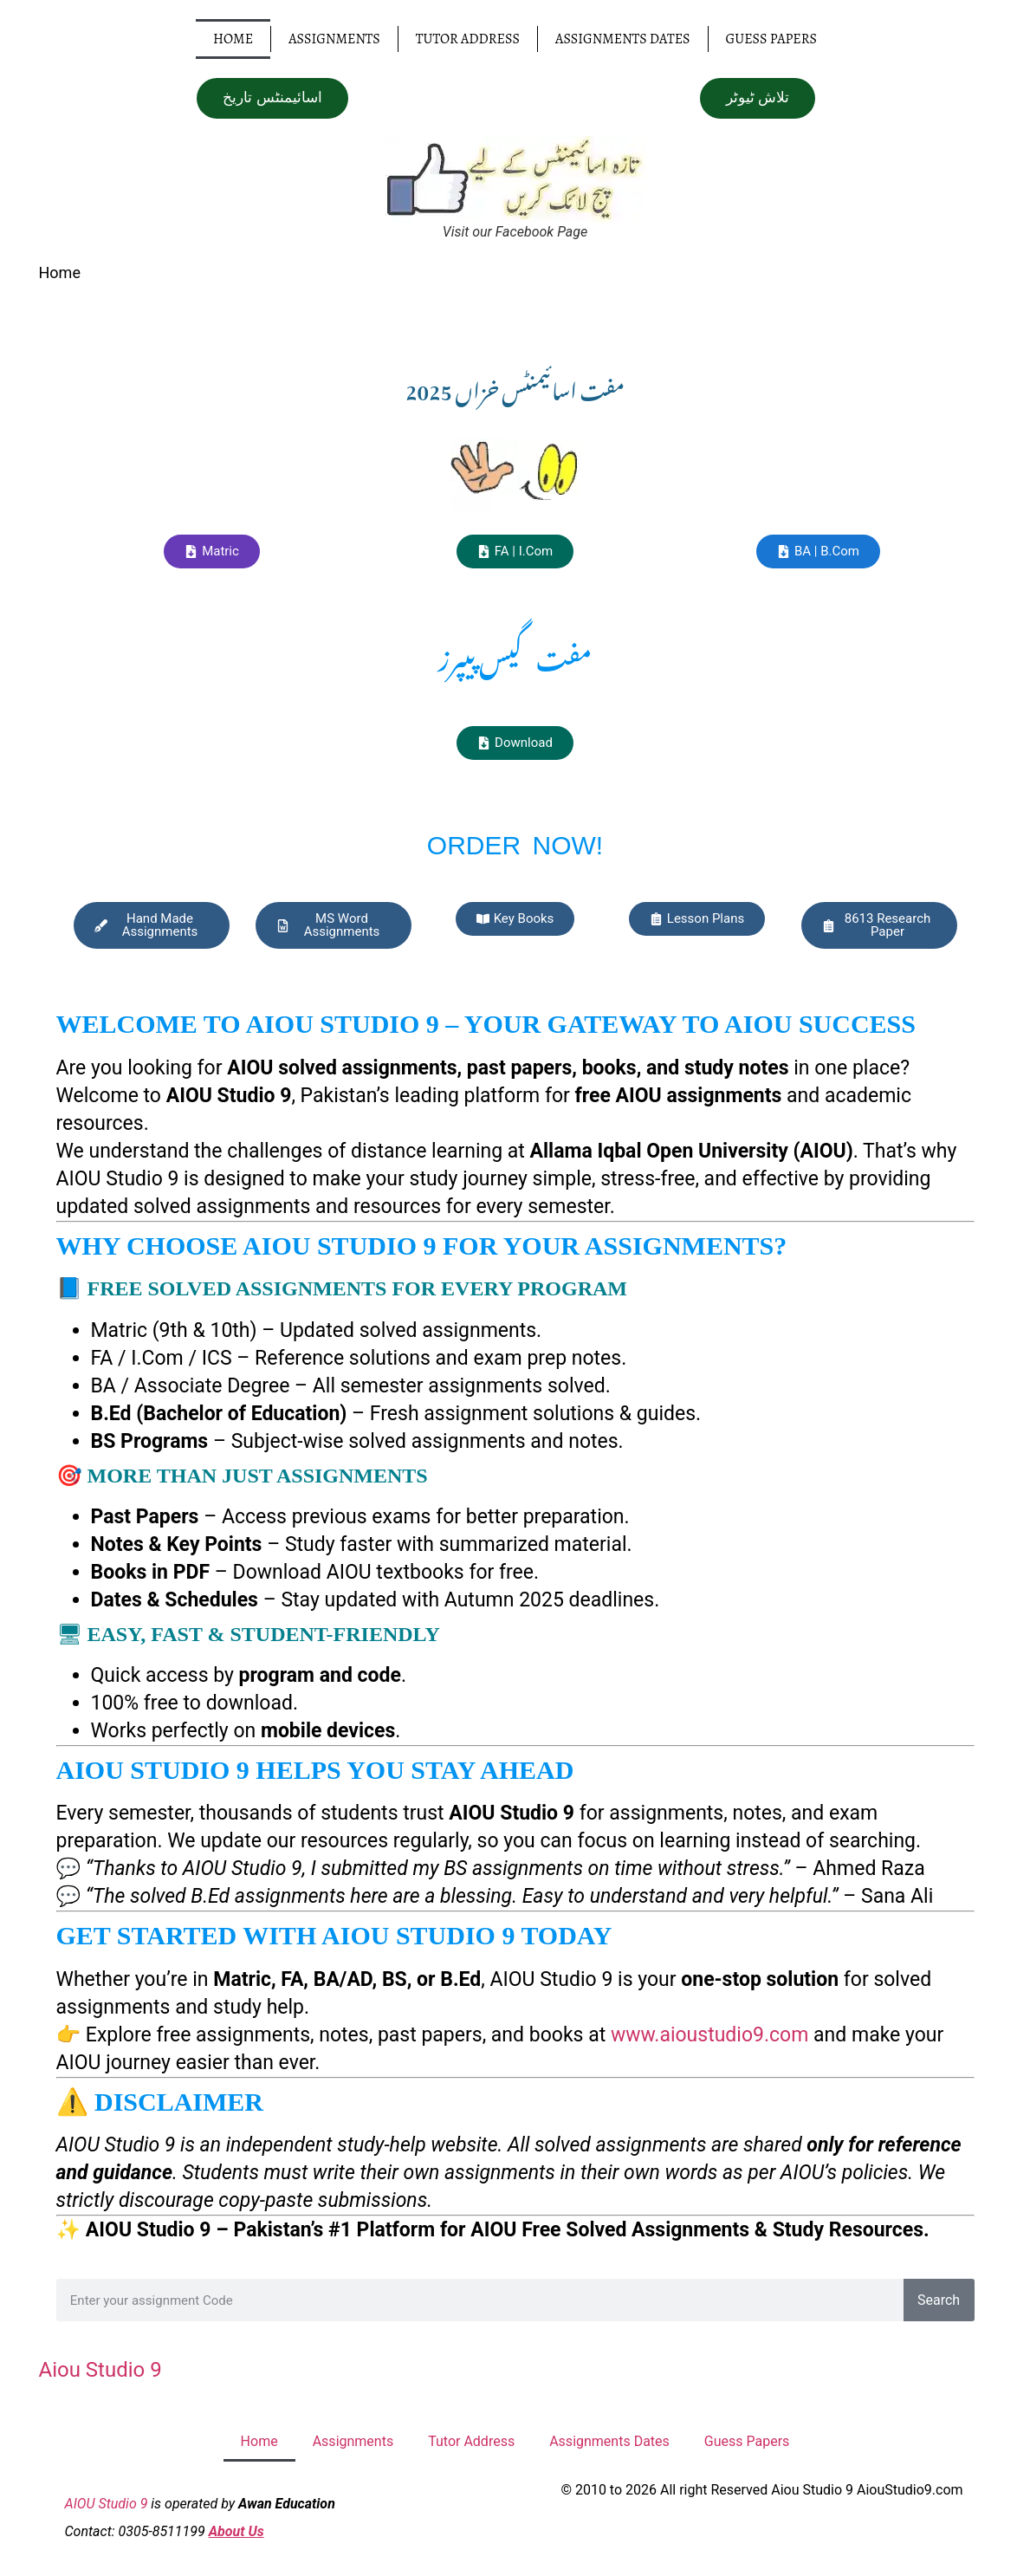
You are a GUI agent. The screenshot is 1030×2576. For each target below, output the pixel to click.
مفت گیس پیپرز (515, 653)
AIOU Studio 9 (106, 2503)
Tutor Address (468, 39)
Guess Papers (771, 39)
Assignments (334, 39)
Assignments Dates (622, 39)
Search (938, 2299)
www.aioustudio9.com (710, 2034)
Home (233, 39)
